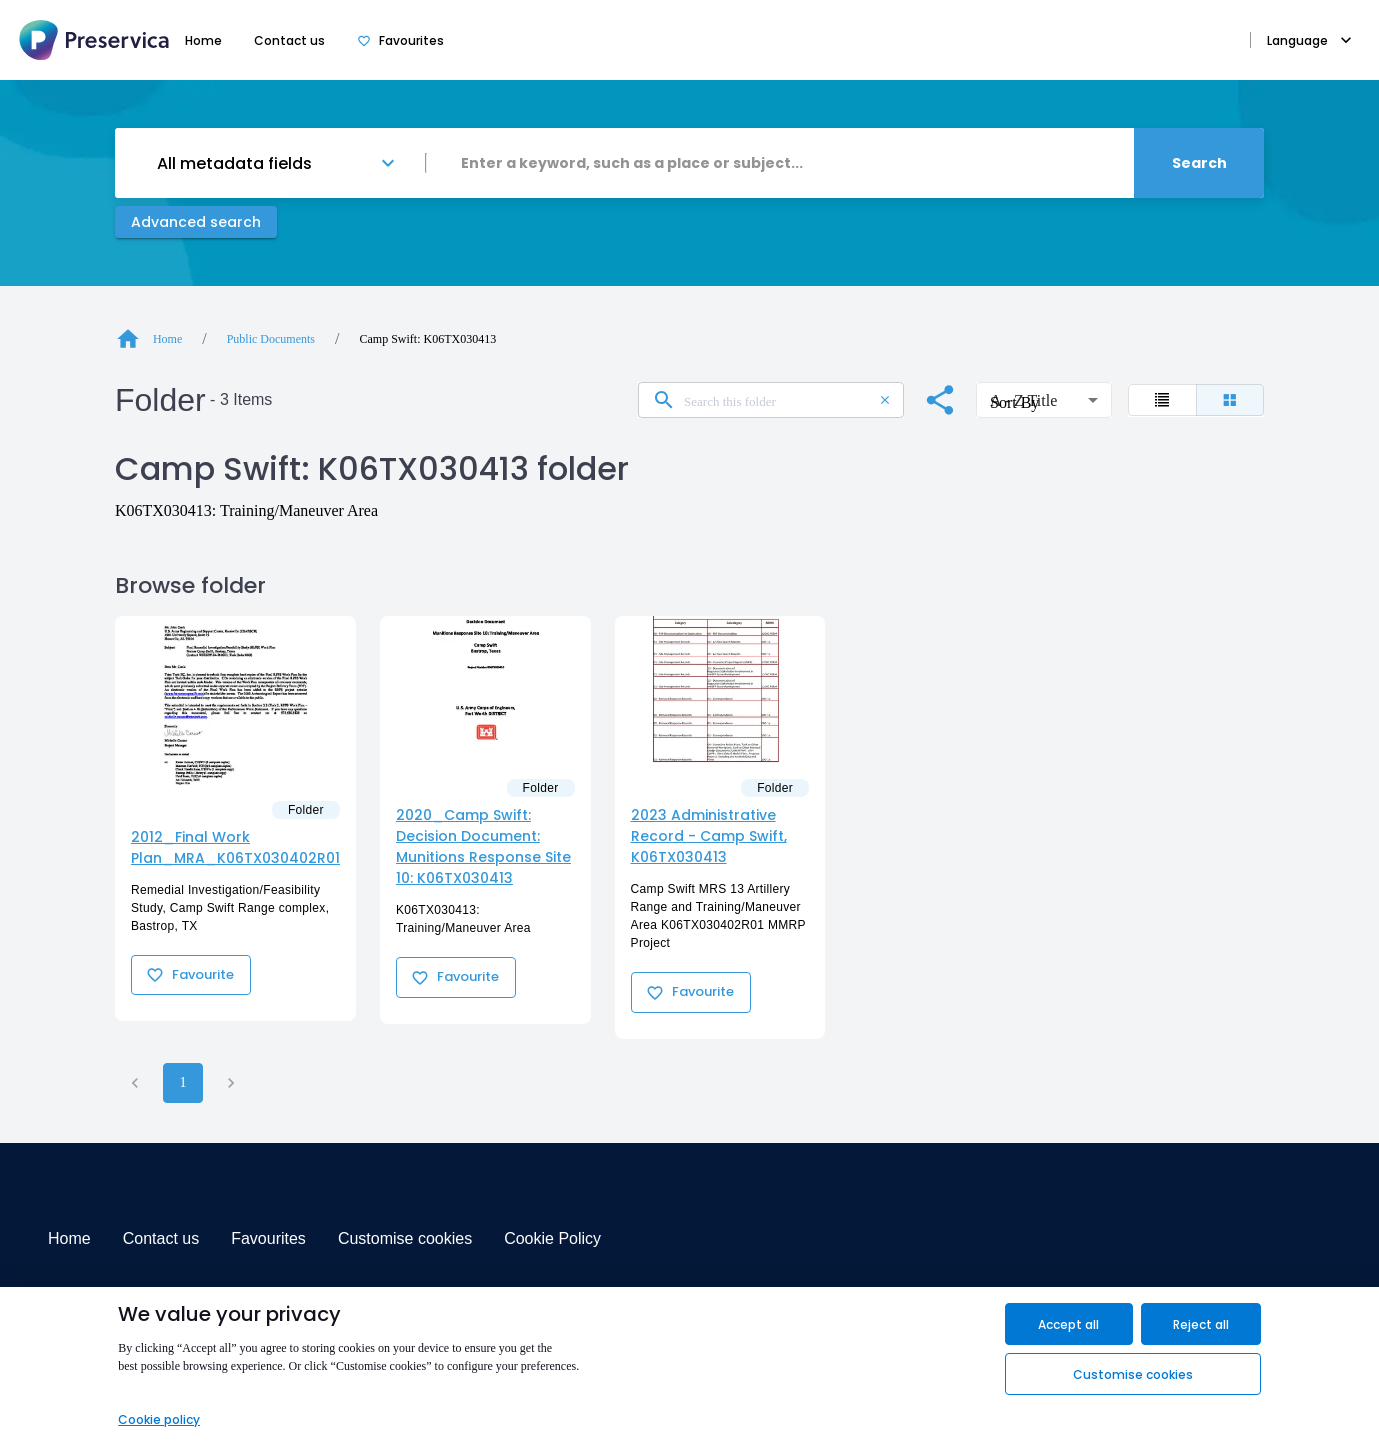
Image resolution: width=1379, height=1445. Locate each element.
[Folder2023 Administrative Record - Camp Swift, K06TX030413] (720, 689)
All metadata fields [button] (234, 163)
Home (69, 1238)
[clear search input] (885, 400)
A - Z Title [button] (1023, 400)
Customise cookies (405, 1238)
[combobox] (780, 163)
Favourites (268, 1238)
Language (1309, 40)
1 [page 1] (183, 1083)
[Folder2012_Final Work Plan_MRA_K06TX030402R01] (235, 700)
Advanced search (196, 222)
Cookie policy (159, 1419)
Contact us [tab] (289, 40)
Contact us (161, 1238)
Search (1199, 163)
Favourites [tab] (400, 40)
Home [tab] (203, 40)
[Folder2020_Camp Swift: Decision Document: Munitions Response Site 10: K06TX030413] (485, 689)
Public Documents (271, 339)
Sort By (1008, 381)
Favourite (191, 975)
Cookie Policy (552, 1238)
